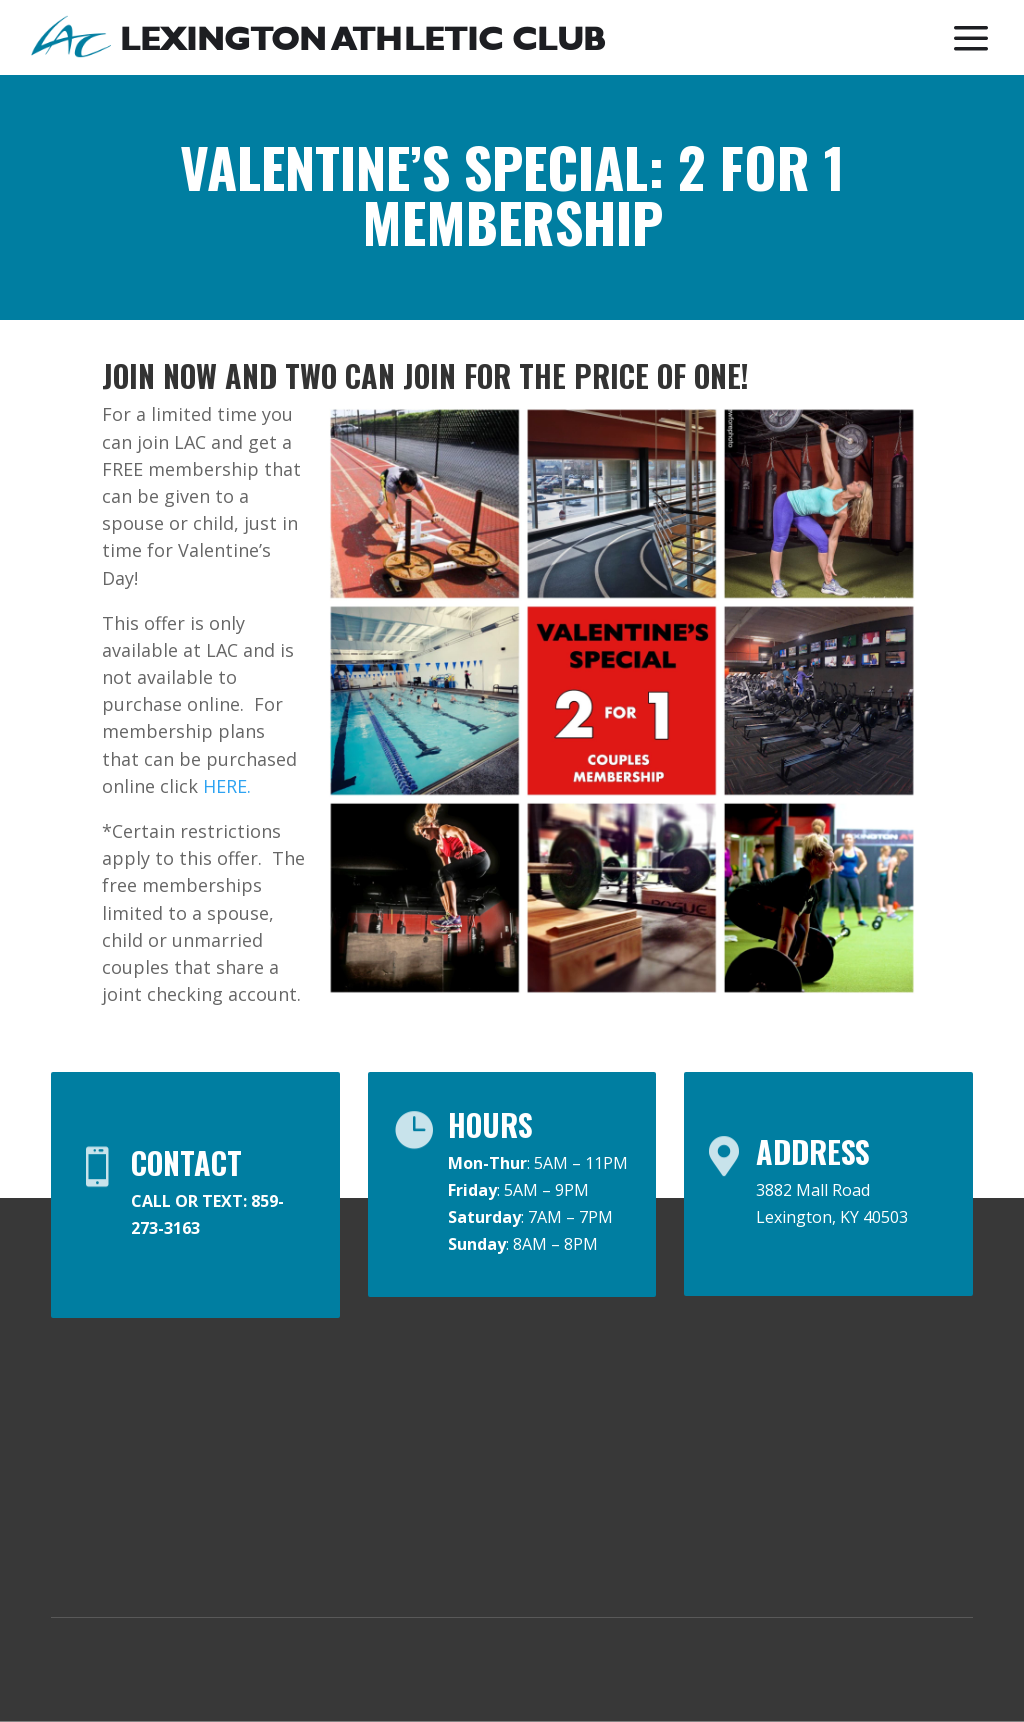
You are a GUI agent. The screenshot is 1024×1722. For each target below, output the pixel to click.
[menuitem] (318, 39)
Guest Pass (580, 1445)
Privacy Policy (310, 1671)
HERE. (227, 786)
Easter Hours (889, 1412)
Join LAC (567, 1402)
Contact (730, 1402)
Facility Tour (747, 1586)
